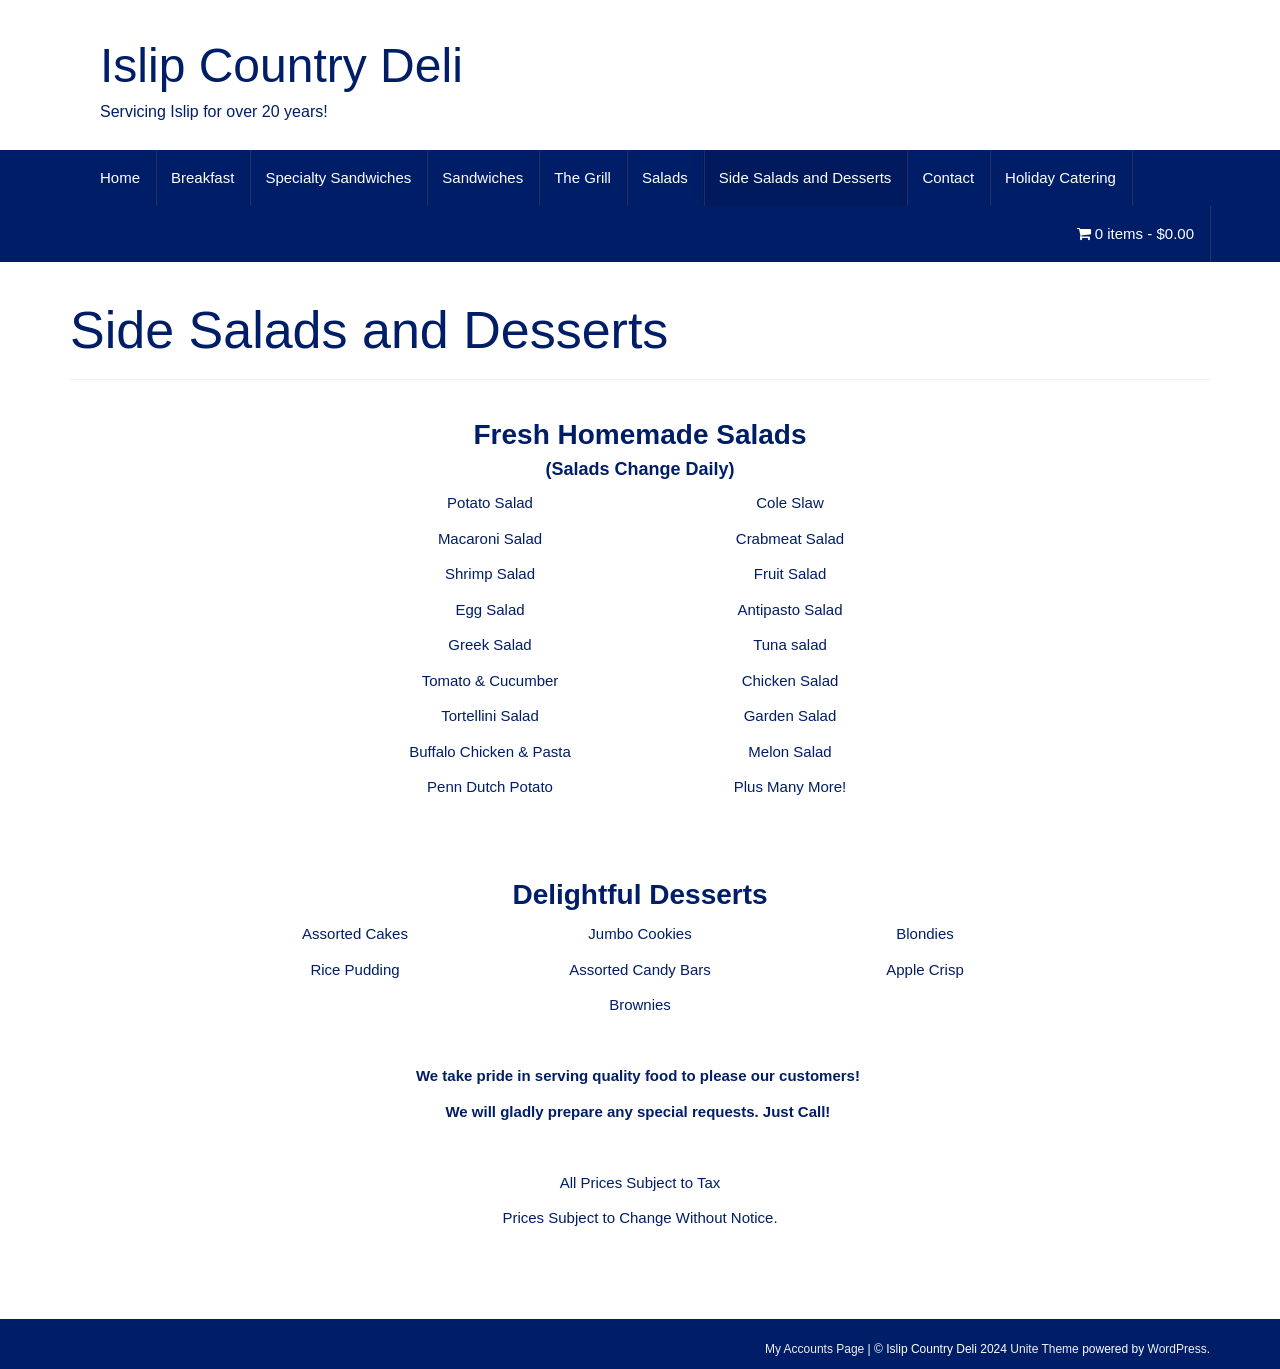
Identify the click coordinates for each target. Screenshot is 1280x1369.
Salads (665, 177)
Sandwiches (482, 177)
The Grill (582, 177)
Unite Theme (1044, 1349)
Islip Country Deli (281, 65)
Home (120, 177)
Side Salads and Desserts (805, 177)
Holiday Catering (1060, 177)
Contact (948, 177)
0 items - (1135, 233)
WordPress (1177, 1349)
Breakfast (202, 177)
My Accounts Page (814, 1349)
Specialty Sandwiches (338, 177)
